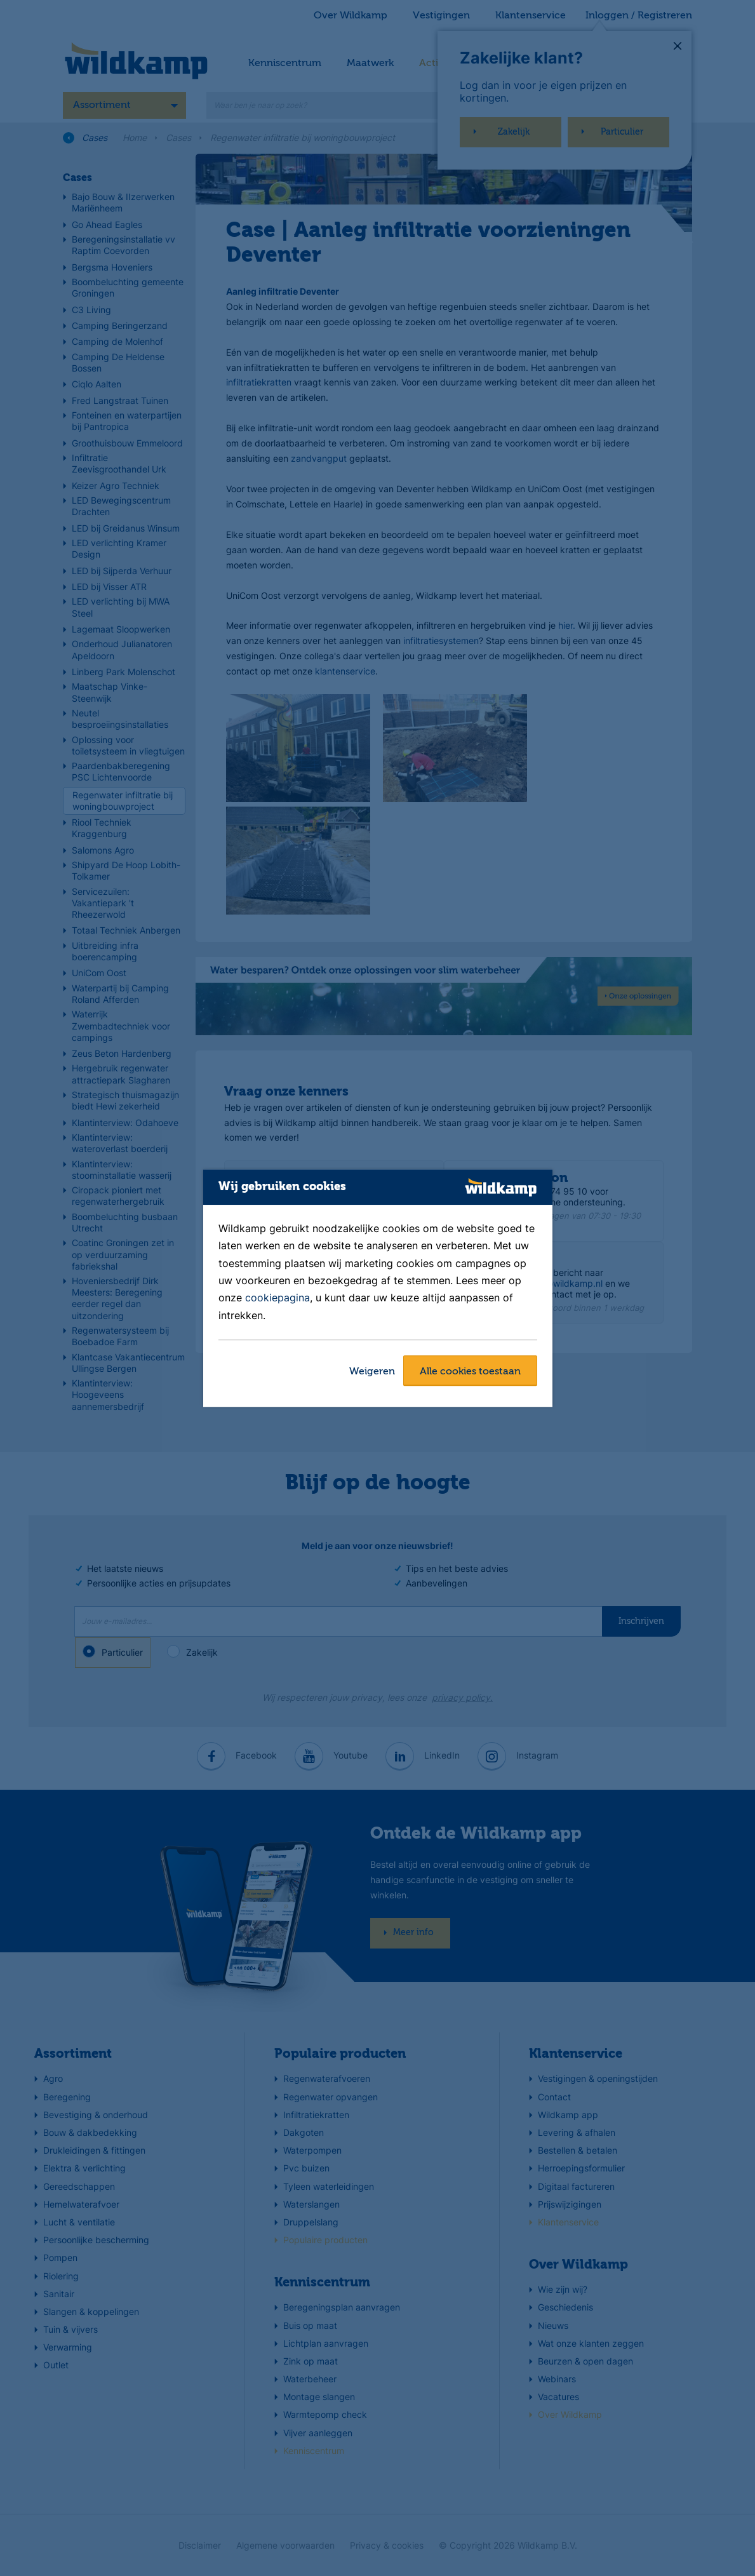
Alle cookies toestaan (470, 1372)
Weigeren (372, 1372)
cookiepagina (277, 1298)
